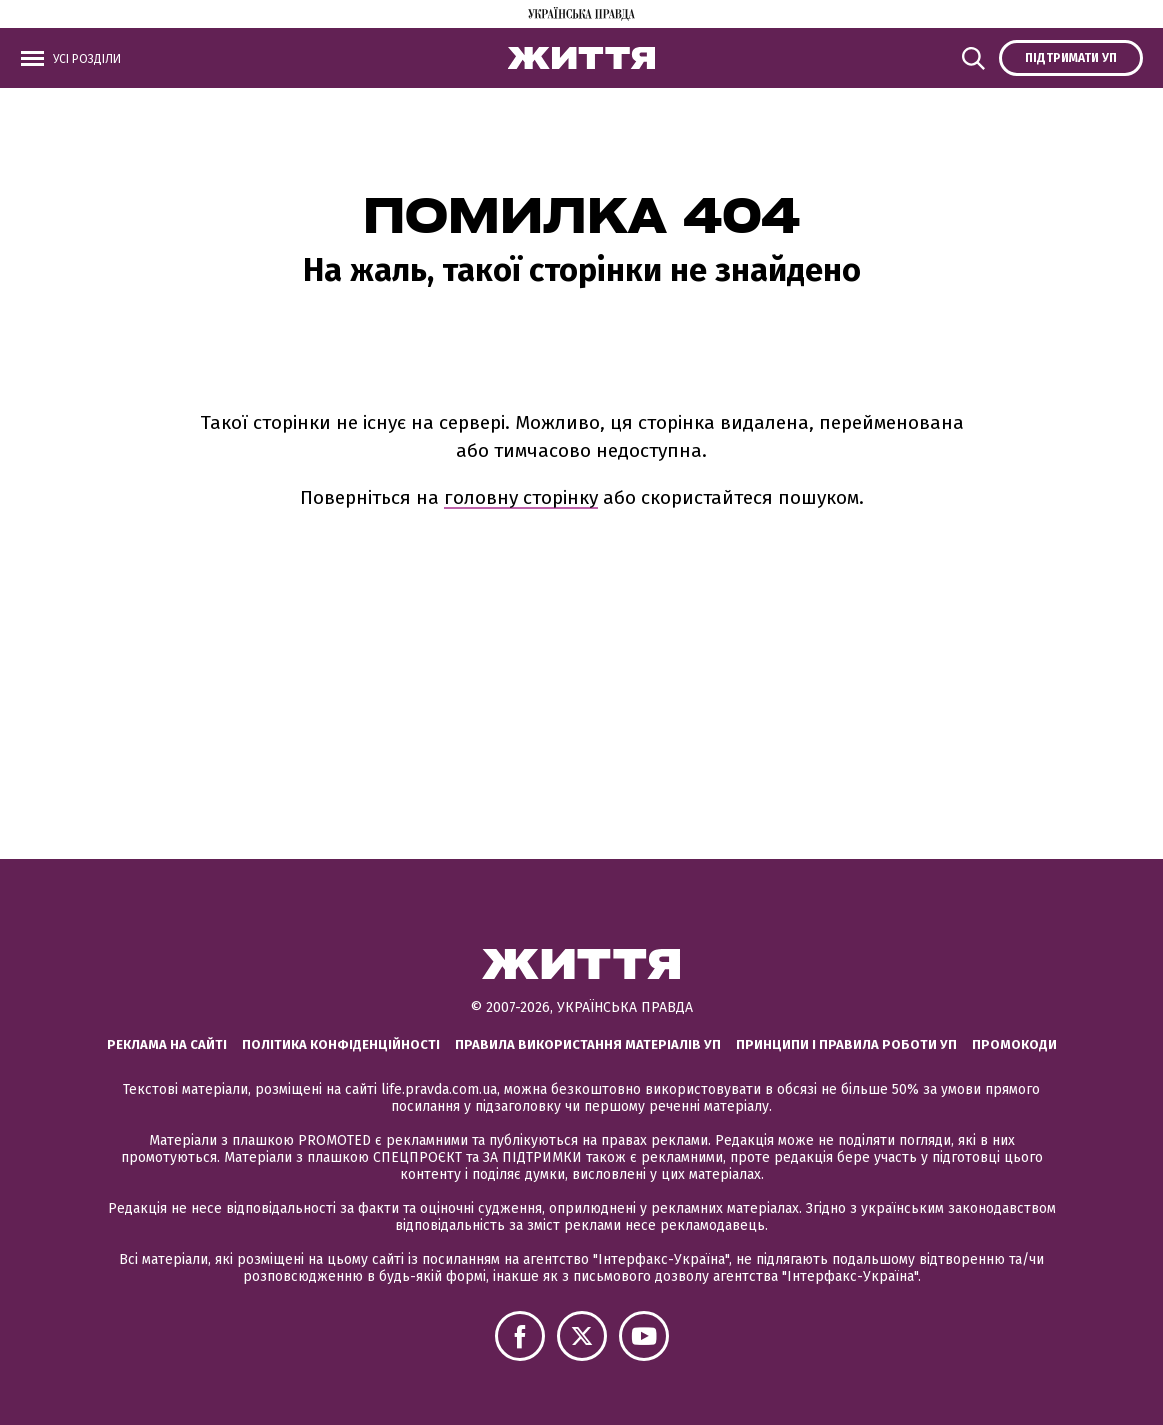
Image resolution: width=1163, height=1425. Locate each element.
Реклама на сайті (167, 1044)
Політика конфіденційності (341, 1044)
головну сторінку (521, 497)
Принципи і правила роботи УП (846, 1044)
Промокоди (1014, 1044)
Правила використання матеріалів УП (588, 1044)
